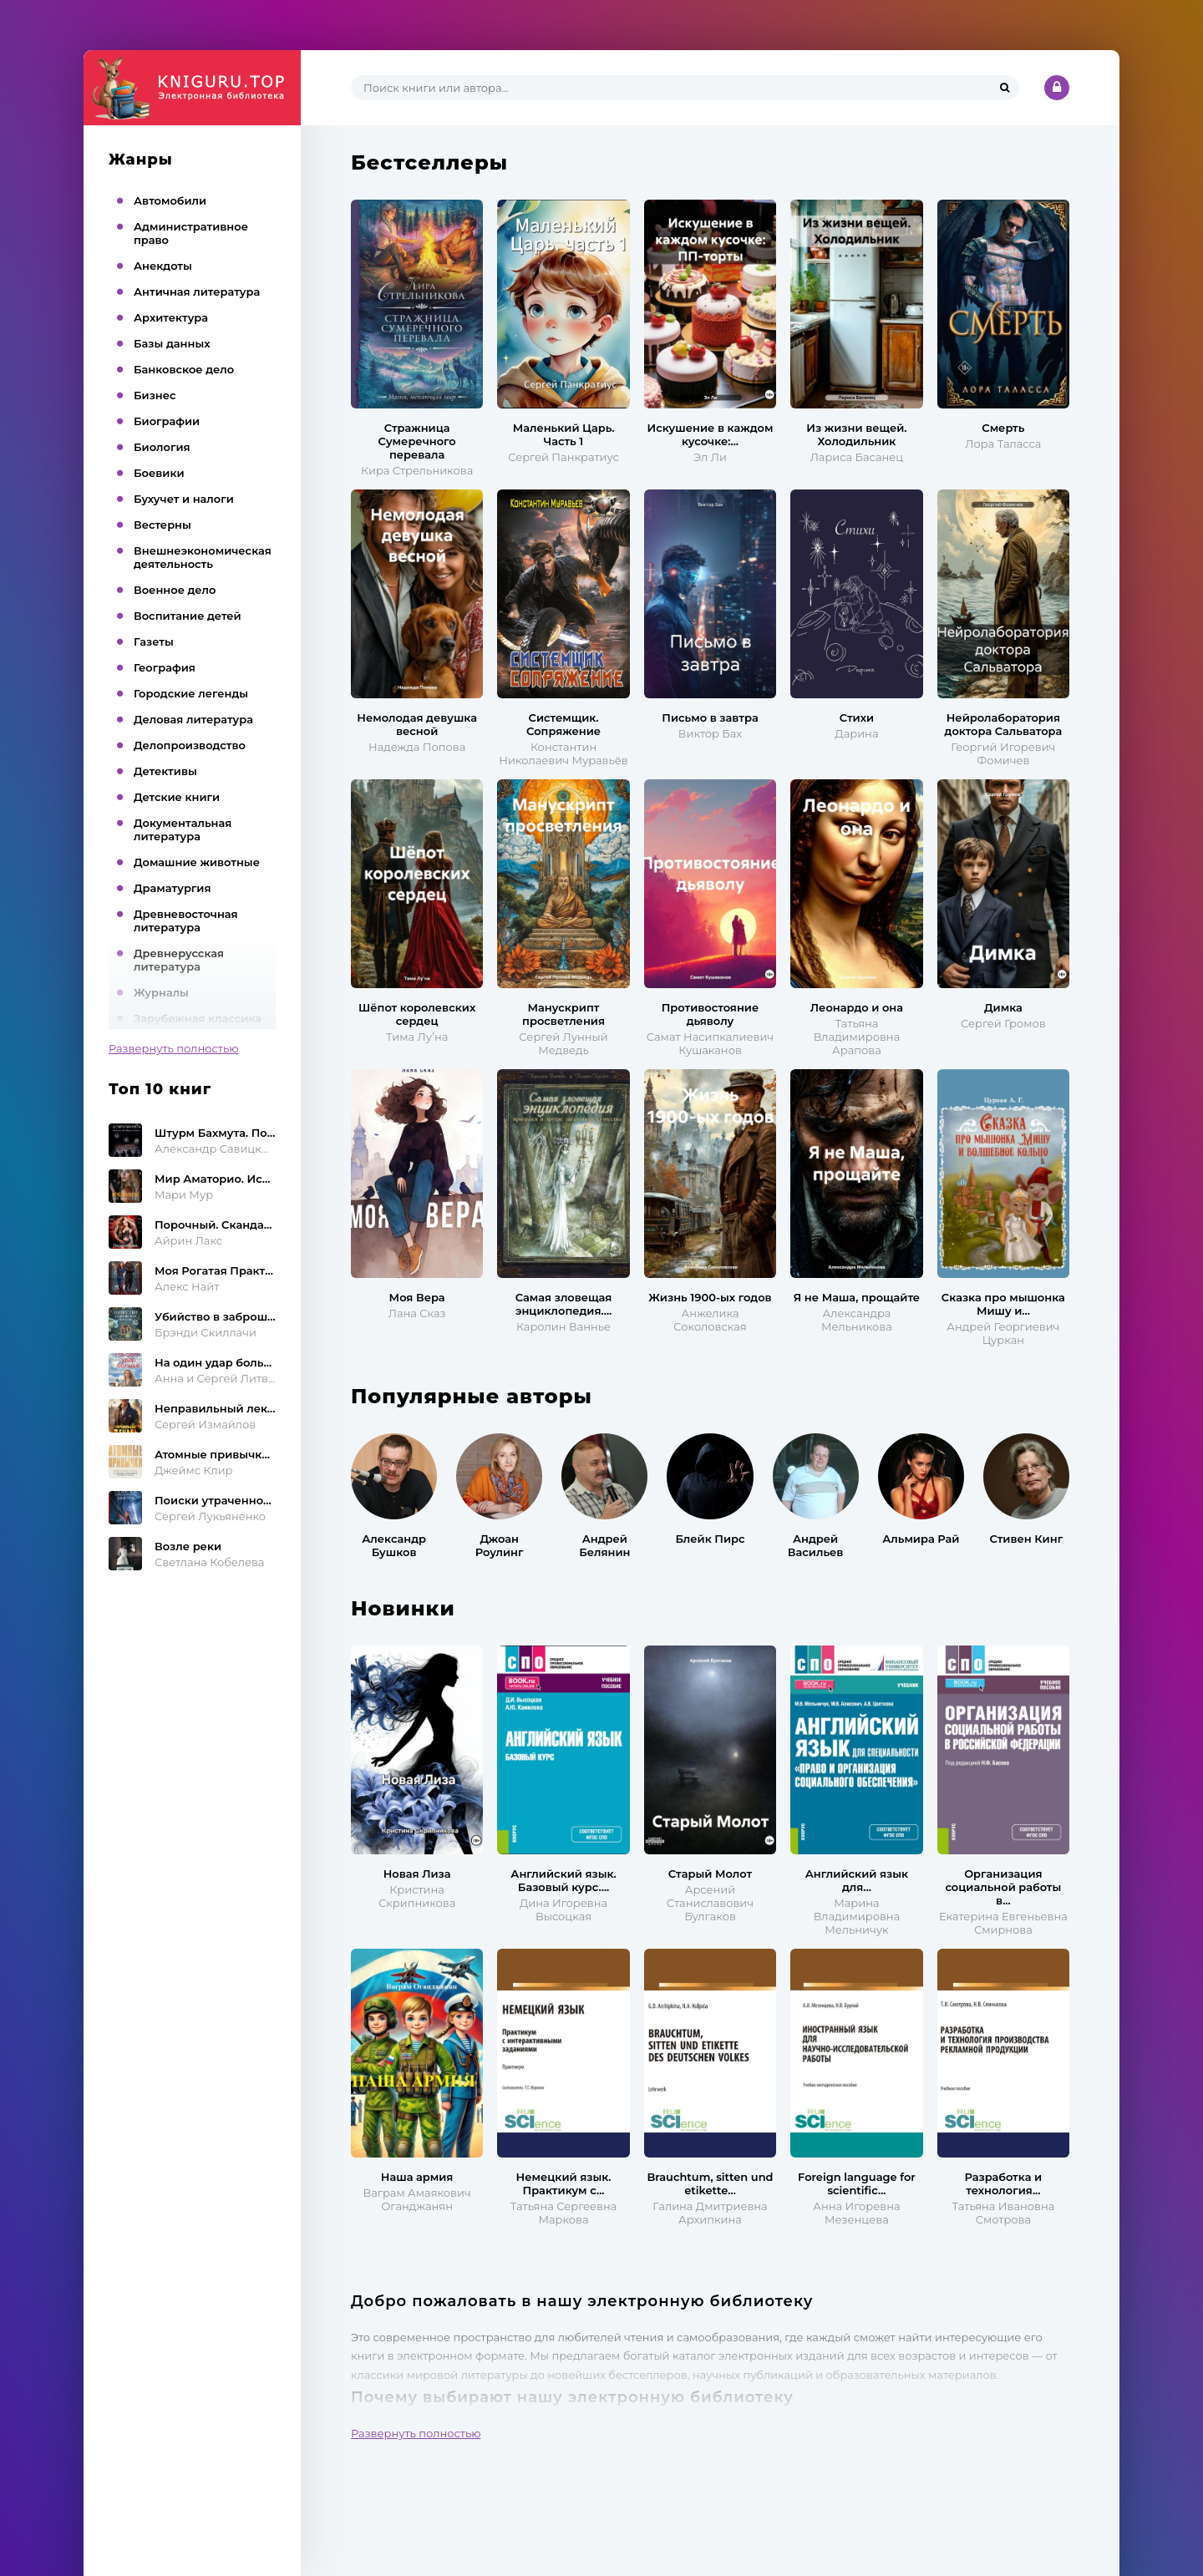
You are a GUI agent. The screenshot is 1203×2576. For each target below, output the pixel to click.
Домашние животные (197, 862)
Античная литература (197, 291)
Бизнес (155, 395)
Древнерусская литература (179, 959)
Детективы (165, 771)
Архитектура (171, 317)
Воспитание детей (187, 615)
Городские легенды (191, 693)
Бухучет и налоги (184, 498)
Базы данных (172, 343)
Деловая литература (193, 719)
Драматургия (172, 888)
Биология (162, 447)
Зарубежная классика (197, 1018)
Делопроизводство (190, 745)
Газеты (154, 641)
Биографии (167, 421)
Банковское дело (184, 369)
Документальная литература (182, 829)
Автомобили (170, 200)
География (164, 667)
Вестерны (162, 524)
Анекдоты (163, 265)
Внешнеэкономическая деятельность (203, 557)
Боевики (159, 472)
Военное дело (175, 589)
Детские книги (177, 797)
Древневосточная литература (186, 920)
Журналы (161, 992)
